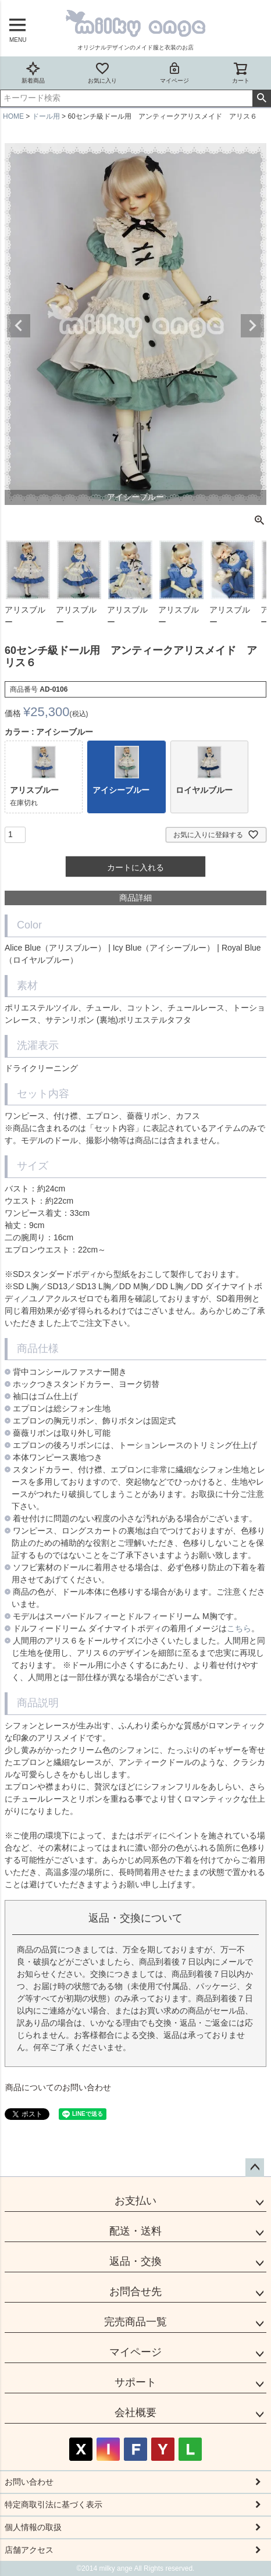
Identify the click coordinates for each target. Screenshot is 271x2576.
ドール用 (46, 116)
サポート (135, 2382)
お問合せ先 (135, 2291)
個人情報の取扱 (33, 2527)
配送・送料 (135, 2231)
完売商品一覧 (135, 2322)
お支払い (135, 2201)
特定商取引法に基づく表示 (53, 2504)
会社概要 (135, 2412)
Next (252, 325)
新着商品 (33, 72)
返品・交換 (135, 2261)
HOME (13, 116)
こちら (239, 1628)
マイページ (174, 72)
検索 (261, 98)
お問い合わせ (29, 2481)
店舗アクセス (29, 2549)
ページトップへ (254, 2167)
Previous (18, 325)
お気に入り (102, 72)
